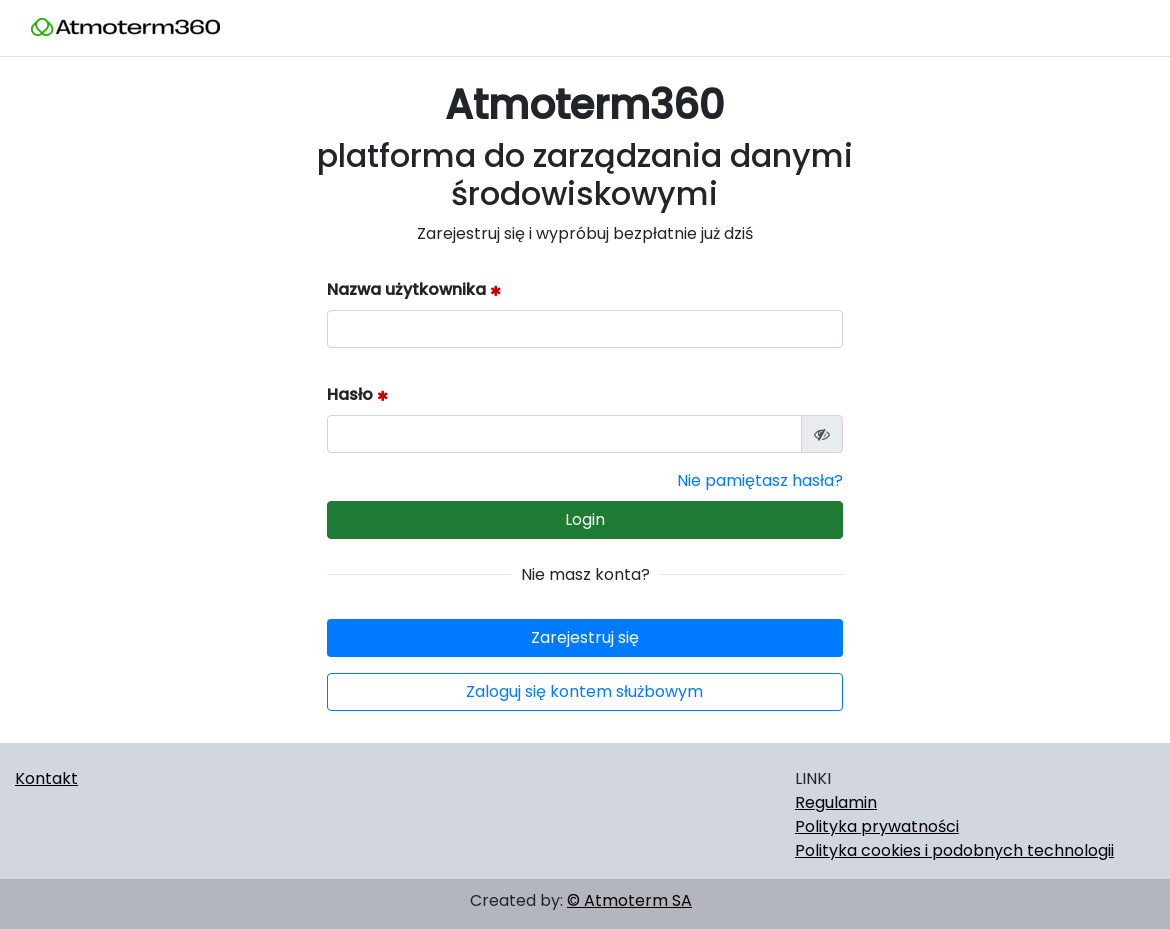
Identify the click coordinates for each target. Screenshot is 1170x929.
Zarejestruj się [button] (585, 637)
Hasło (357, 394)
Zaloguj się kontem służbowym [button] (584, 691)
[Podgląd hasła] (822, 434)
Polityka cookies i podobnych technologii (954, 850)
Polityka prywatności (877, 826)
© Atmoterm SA (629, 900)
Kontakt (46, 778)
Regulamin (836, 802)
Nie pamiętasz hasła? (760, 480)
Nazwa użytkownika (414, 289)
